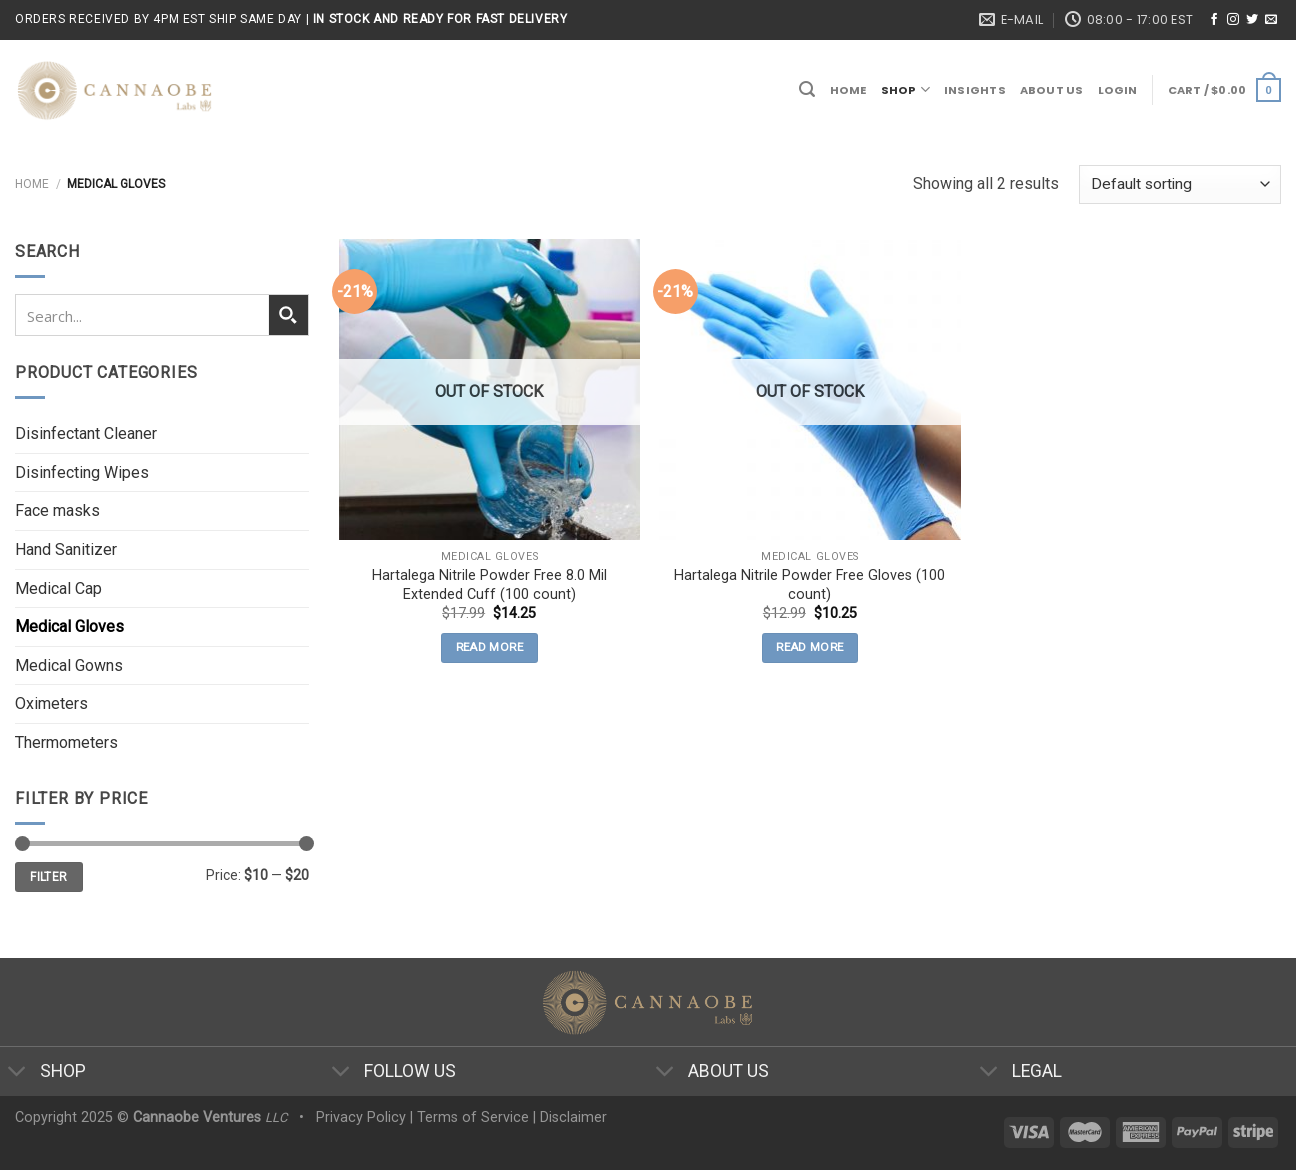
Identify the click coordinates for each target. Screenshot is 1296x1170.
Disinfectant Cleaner (86, 433)
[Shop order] (1180, 184)
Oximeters (51, 703)
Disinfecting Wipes (82, 472)
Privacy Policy (361, 1117)
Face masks (57, 510)
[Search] (807, 89)
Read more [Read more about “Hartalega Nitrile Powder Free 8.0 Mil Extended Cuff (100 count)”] (489, 647)
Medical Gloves (69, 626)
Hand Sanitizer (66, 549)
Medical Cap (58, 588)
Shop (905, 89)
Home (848, 90)
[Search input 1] (143, 315)
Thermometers (66, 742)
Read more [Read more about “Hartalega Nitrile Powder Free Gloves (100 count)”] (809, 647)
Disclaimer (573, 1117)
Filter (48, 877)
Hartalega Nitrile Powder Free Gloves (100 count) (809, 585)
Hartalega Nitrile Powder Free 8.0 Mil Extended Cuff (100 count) (489, 585)
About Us (1052, 90)
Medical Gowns (69, 665)
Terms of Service (473, 1117)
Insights (975, 90)
